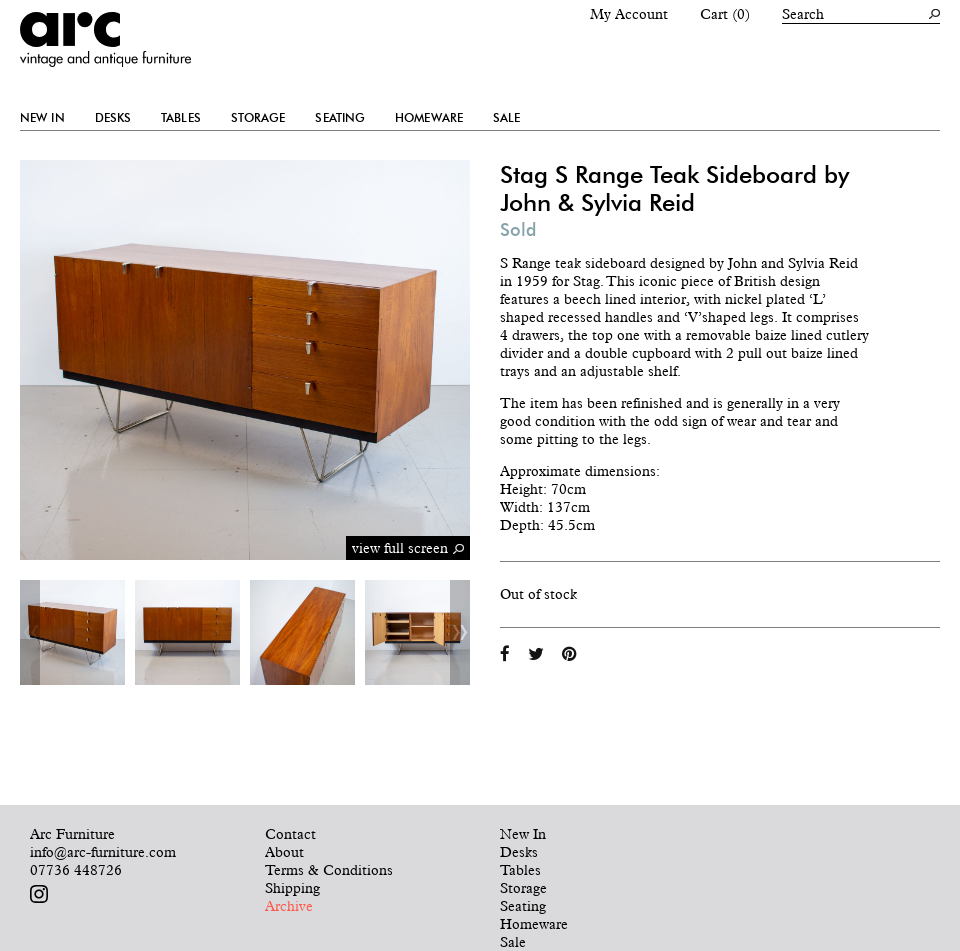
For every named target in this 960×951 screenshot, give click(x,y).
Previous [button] (30, 632)
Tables (181, 118)
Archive (289, 906)
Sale (506, 118)
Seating (340, 118)
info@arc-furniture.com (103, 852)
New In (42, 118)
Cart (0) (725, 14)
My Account (629, 14)
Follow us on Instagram (39, 894)
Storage (258, 118)
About (284, 852)
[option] (72, 632)
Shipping (292, 888)
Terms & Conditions (329, 870)
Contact (290, 834)
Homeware (429, 118)
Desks (113, 118)
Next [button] (460, 632)
